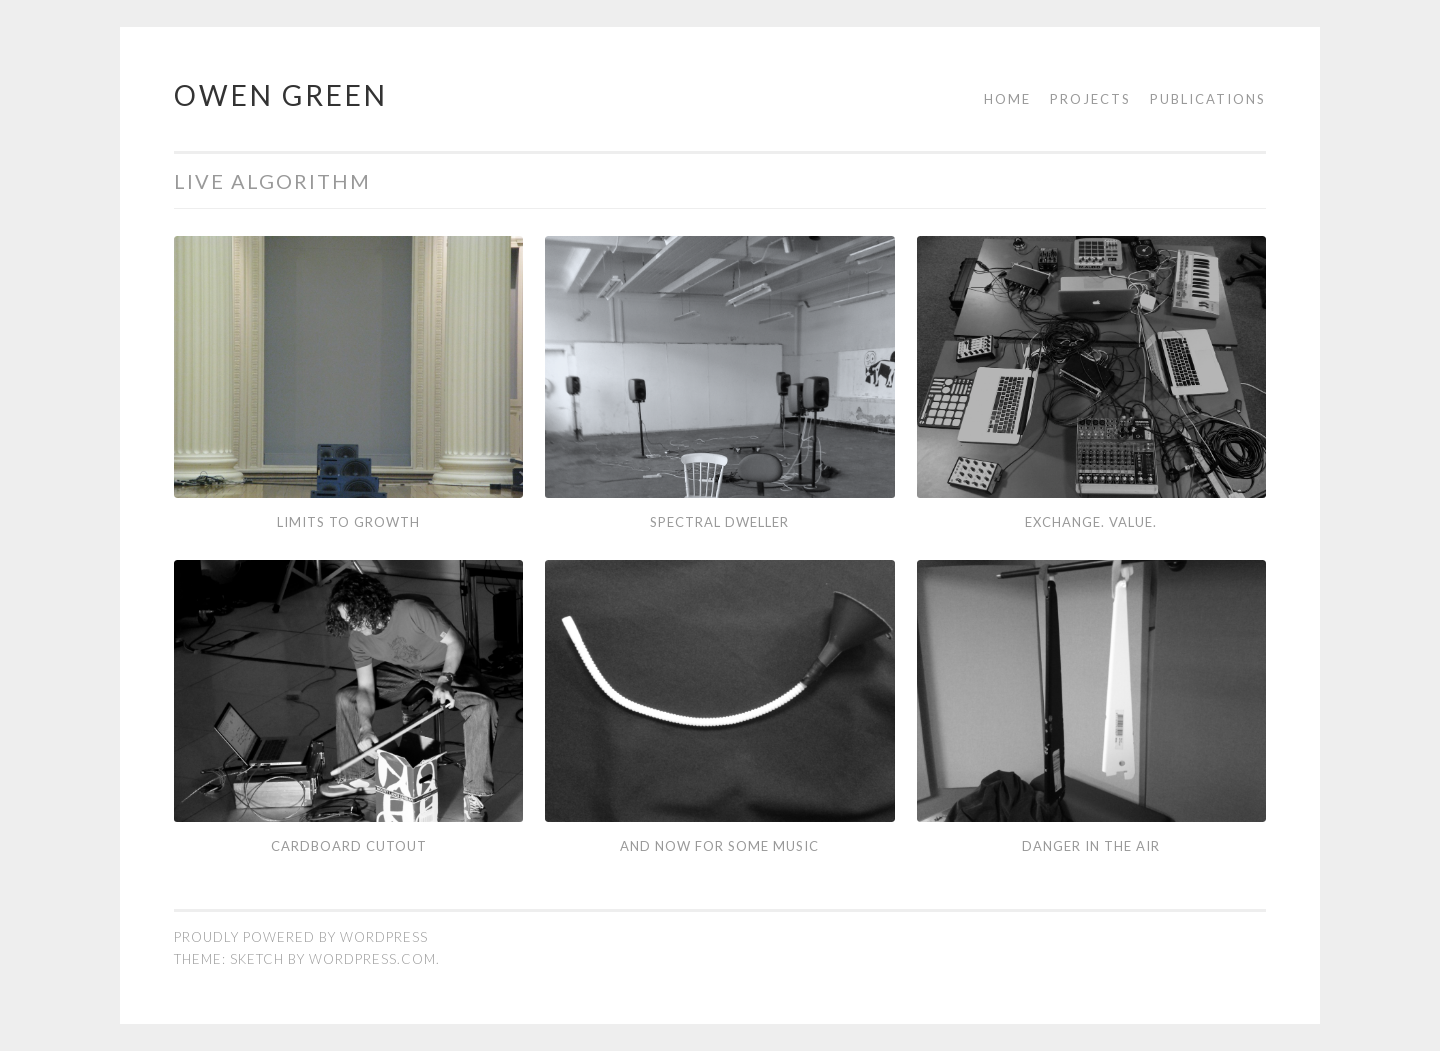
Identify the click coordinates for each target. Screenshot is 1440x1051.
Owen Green (281, 95)
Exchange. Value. (1091, 522)
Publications (1208, 99)
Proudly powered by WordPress (301, 937)
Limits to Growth (348, 522)
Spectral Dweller (719, 522)
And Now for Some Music (719, 846)
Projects (1090, 99)
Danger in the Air (1091, 846)
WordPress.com (372, 959)
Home (1007, 99)
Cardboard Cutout (349, 846)
